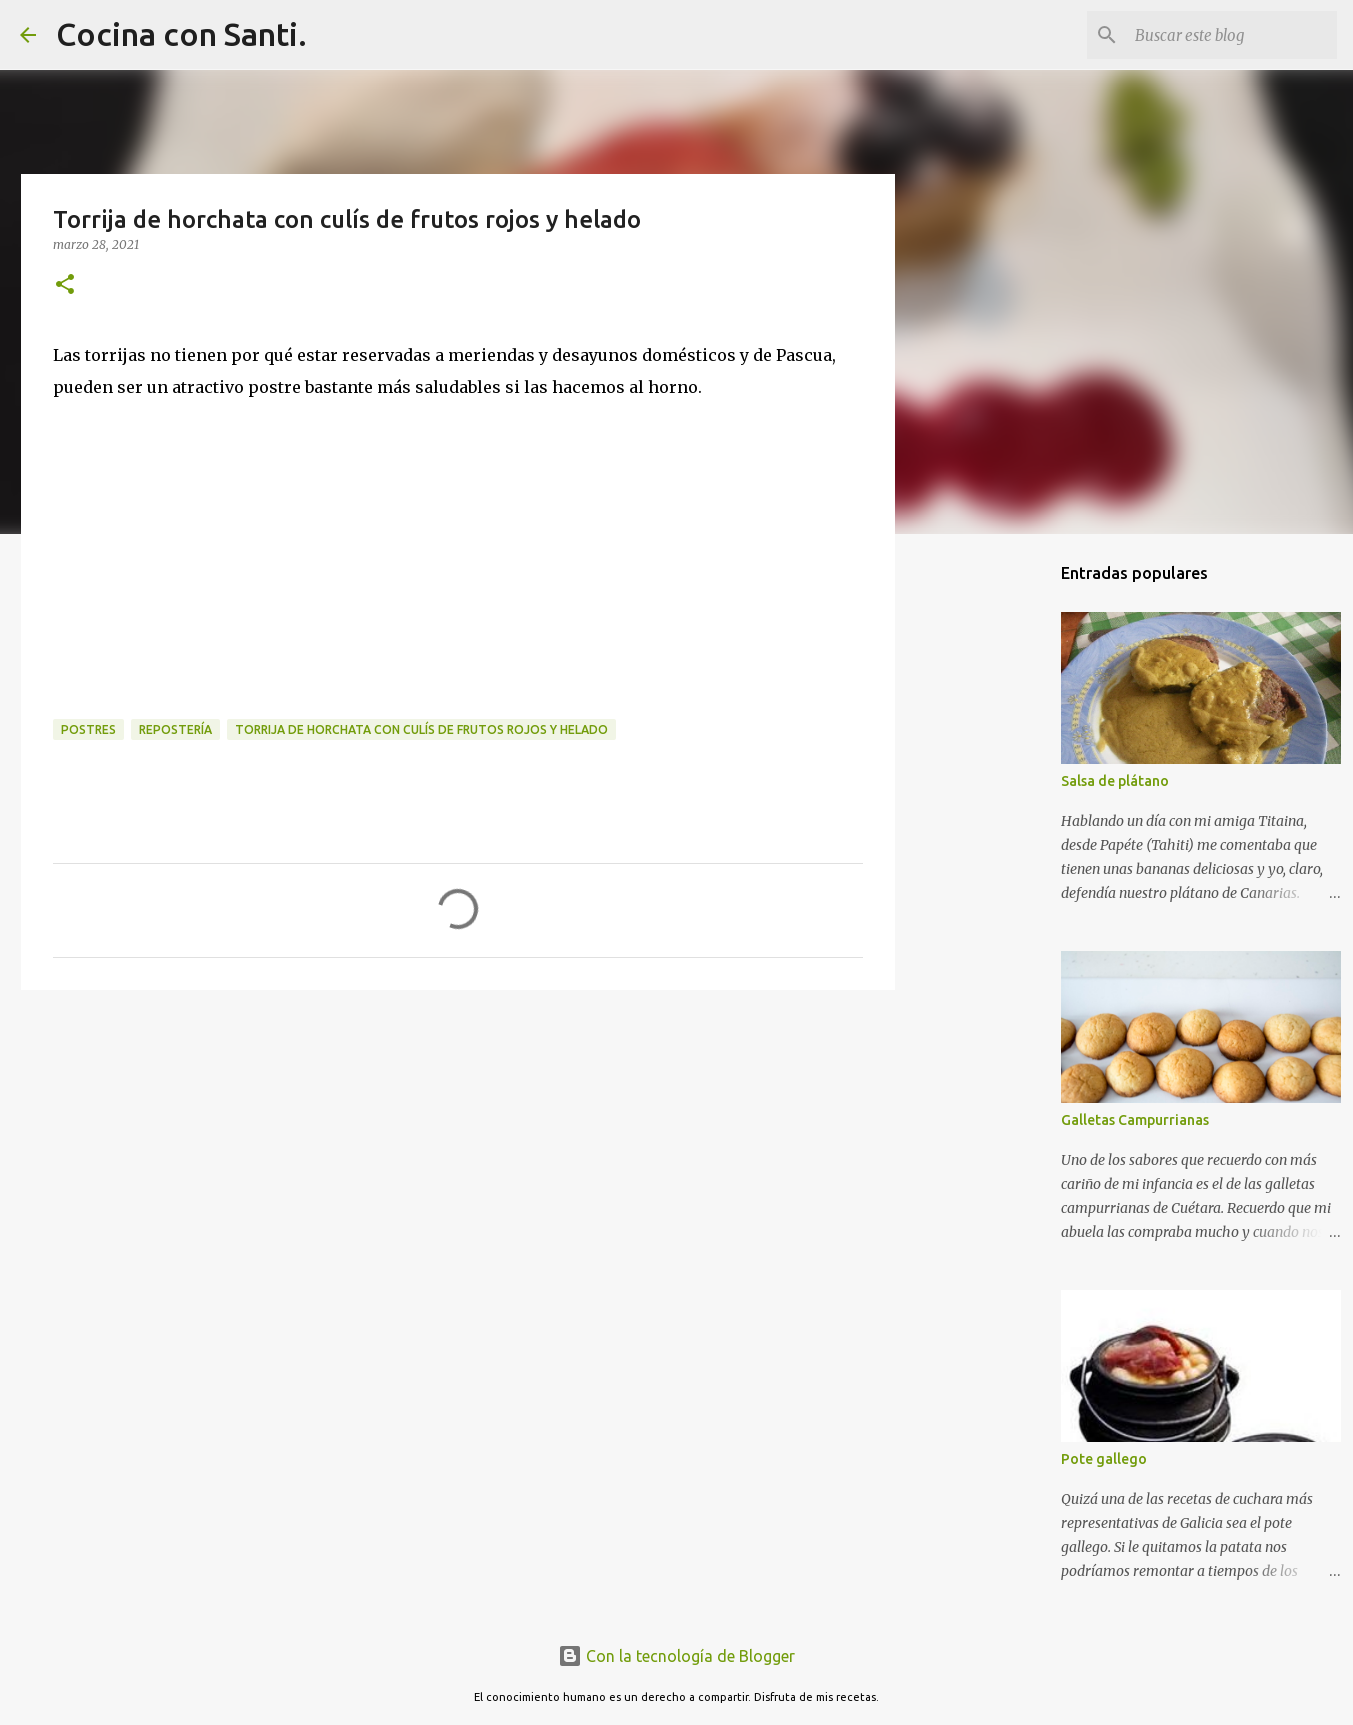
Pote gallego (1104, 1459)
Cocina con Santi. (181, 34)
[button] (65, 285)
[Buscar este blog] (1232, 35)
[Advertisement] (458, 1160)
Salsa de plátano (1115, 781)
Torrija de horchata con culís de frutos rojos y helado (421, 729)
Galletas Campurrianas (1135, 1120)
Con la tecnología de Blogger (676, 1656)
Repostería (175, 729)
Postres (88, 729)
